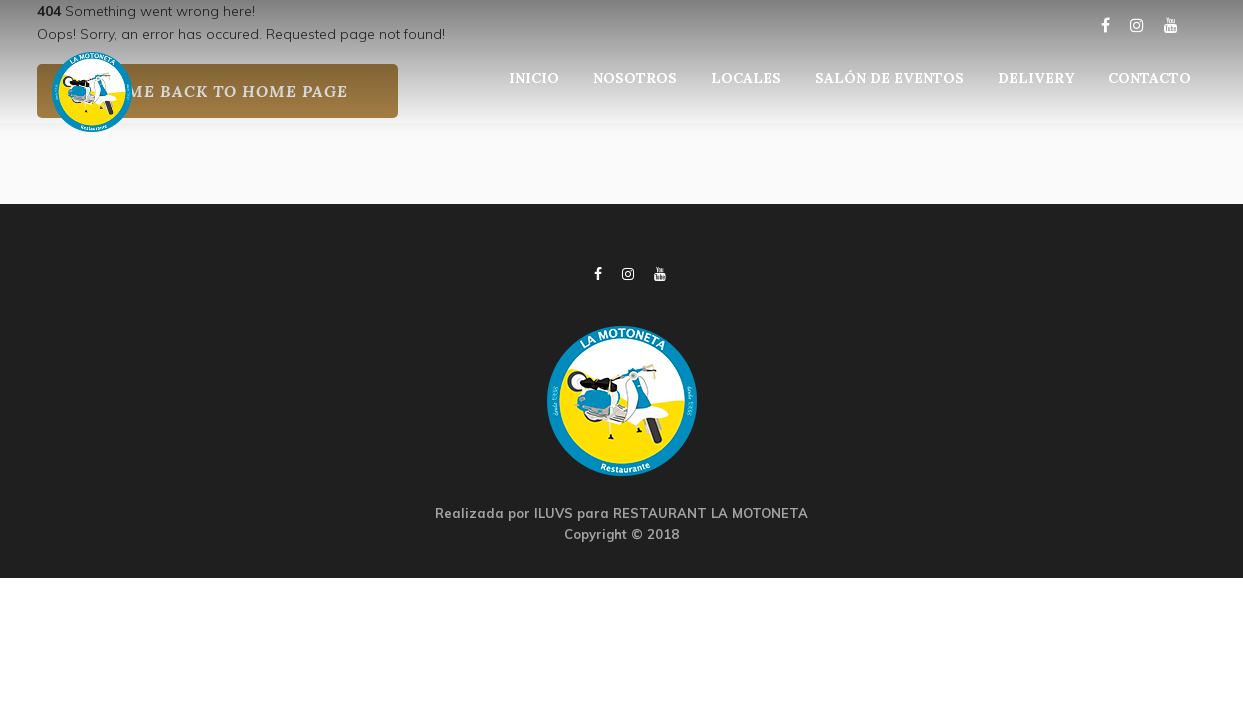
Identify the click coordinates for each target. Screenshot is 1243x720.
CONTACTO (1149, 78)
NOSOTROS (635, 78)
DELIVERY (1036, 78)
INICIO (534, 78)
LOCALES (746, 78)
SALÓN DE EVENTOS (889, 78)
